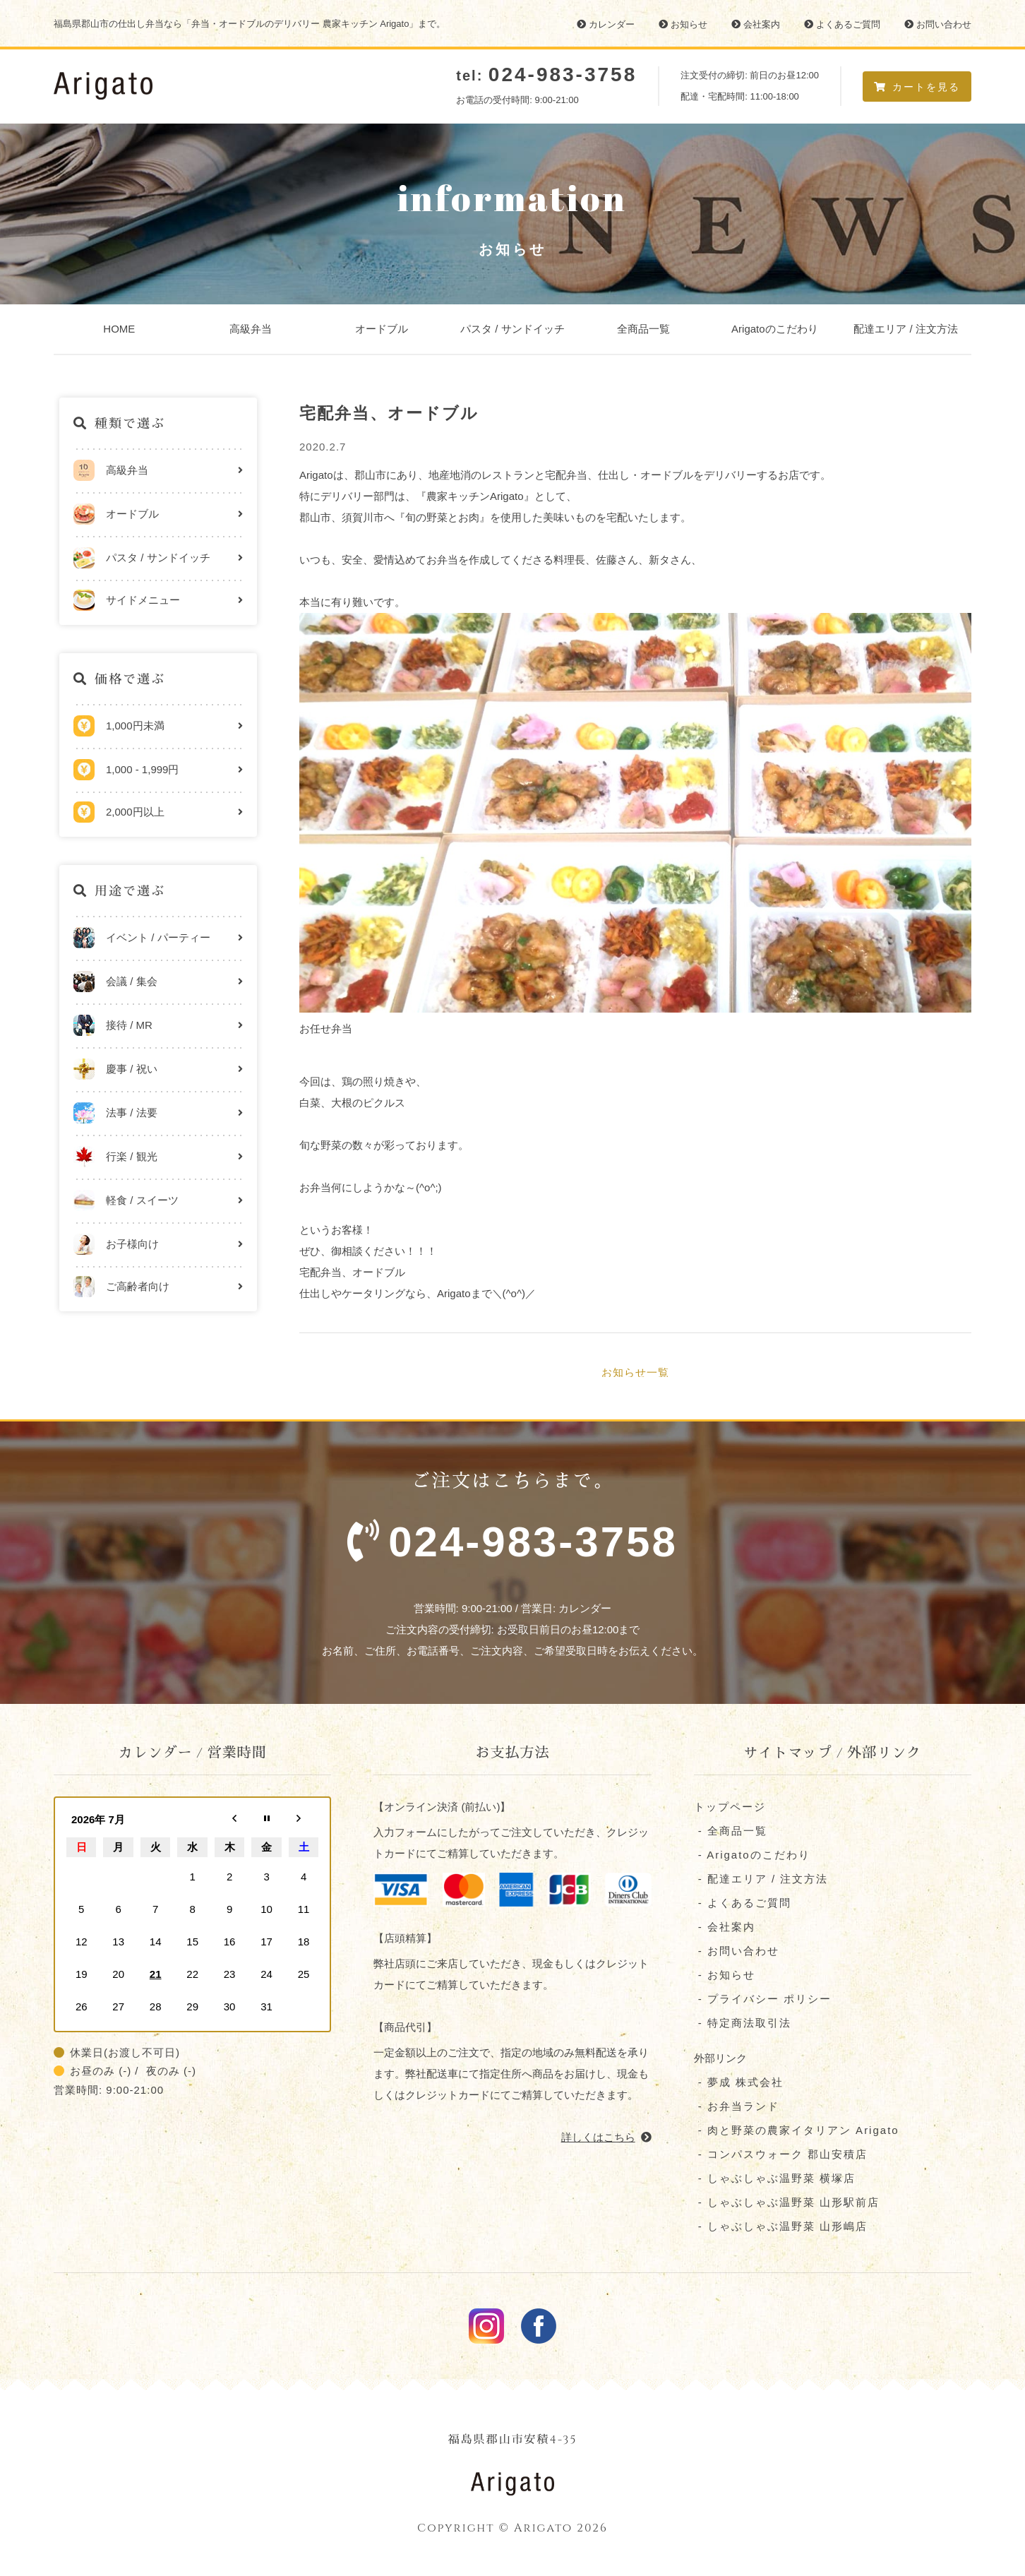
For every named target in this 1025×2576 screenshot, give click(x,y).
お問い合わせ (937, 24)
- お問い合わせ (736, 1952)
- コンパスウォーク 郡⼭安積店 (781, 2155)
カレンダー (606, 24)
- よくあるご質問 (742, 1904)
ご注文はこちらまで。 (512, 1527)
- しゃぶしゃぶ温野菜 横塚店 (775, 2180)
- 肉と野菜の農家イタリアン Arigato (796, 2131)
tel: (546, 75)
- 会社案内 (724, 1928)
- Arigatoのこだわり (752, 1856)
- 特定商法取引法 (742, 2024)
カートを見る (917, 87)
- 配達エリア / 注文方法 (761, 1880)
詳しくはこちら (606, 2138)
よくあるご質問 (842, 24)
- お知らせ (724, 1976)
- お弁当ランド (736, 2107)
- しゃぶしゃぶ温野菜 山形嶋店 (781, 2228)
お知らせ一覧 (635, 1372)
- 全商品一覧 (730, 1832)
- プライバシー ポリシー (763, 2000)
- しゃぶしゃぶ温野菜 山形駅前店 (787, 2204)
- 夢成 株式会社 (739, 2083)
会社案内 (755, 24)
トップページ (730, 1808)
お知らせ (683, 24)
